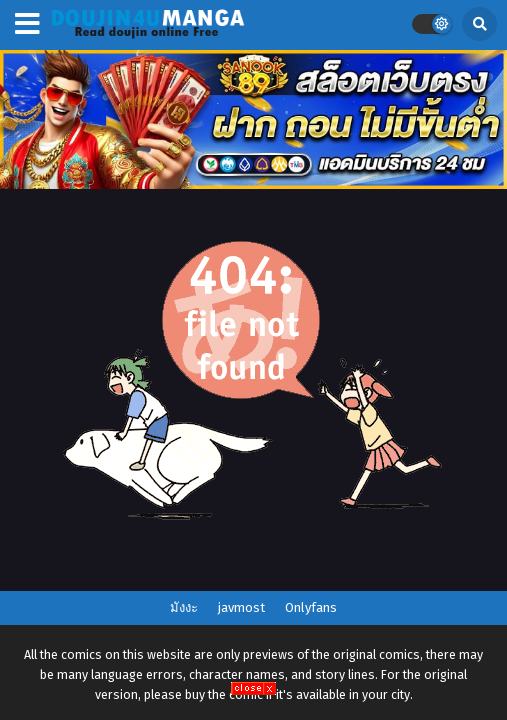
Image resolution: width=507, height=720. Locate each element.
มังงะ (184, 607)
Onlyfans (311, 607)
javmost (241, 607)
